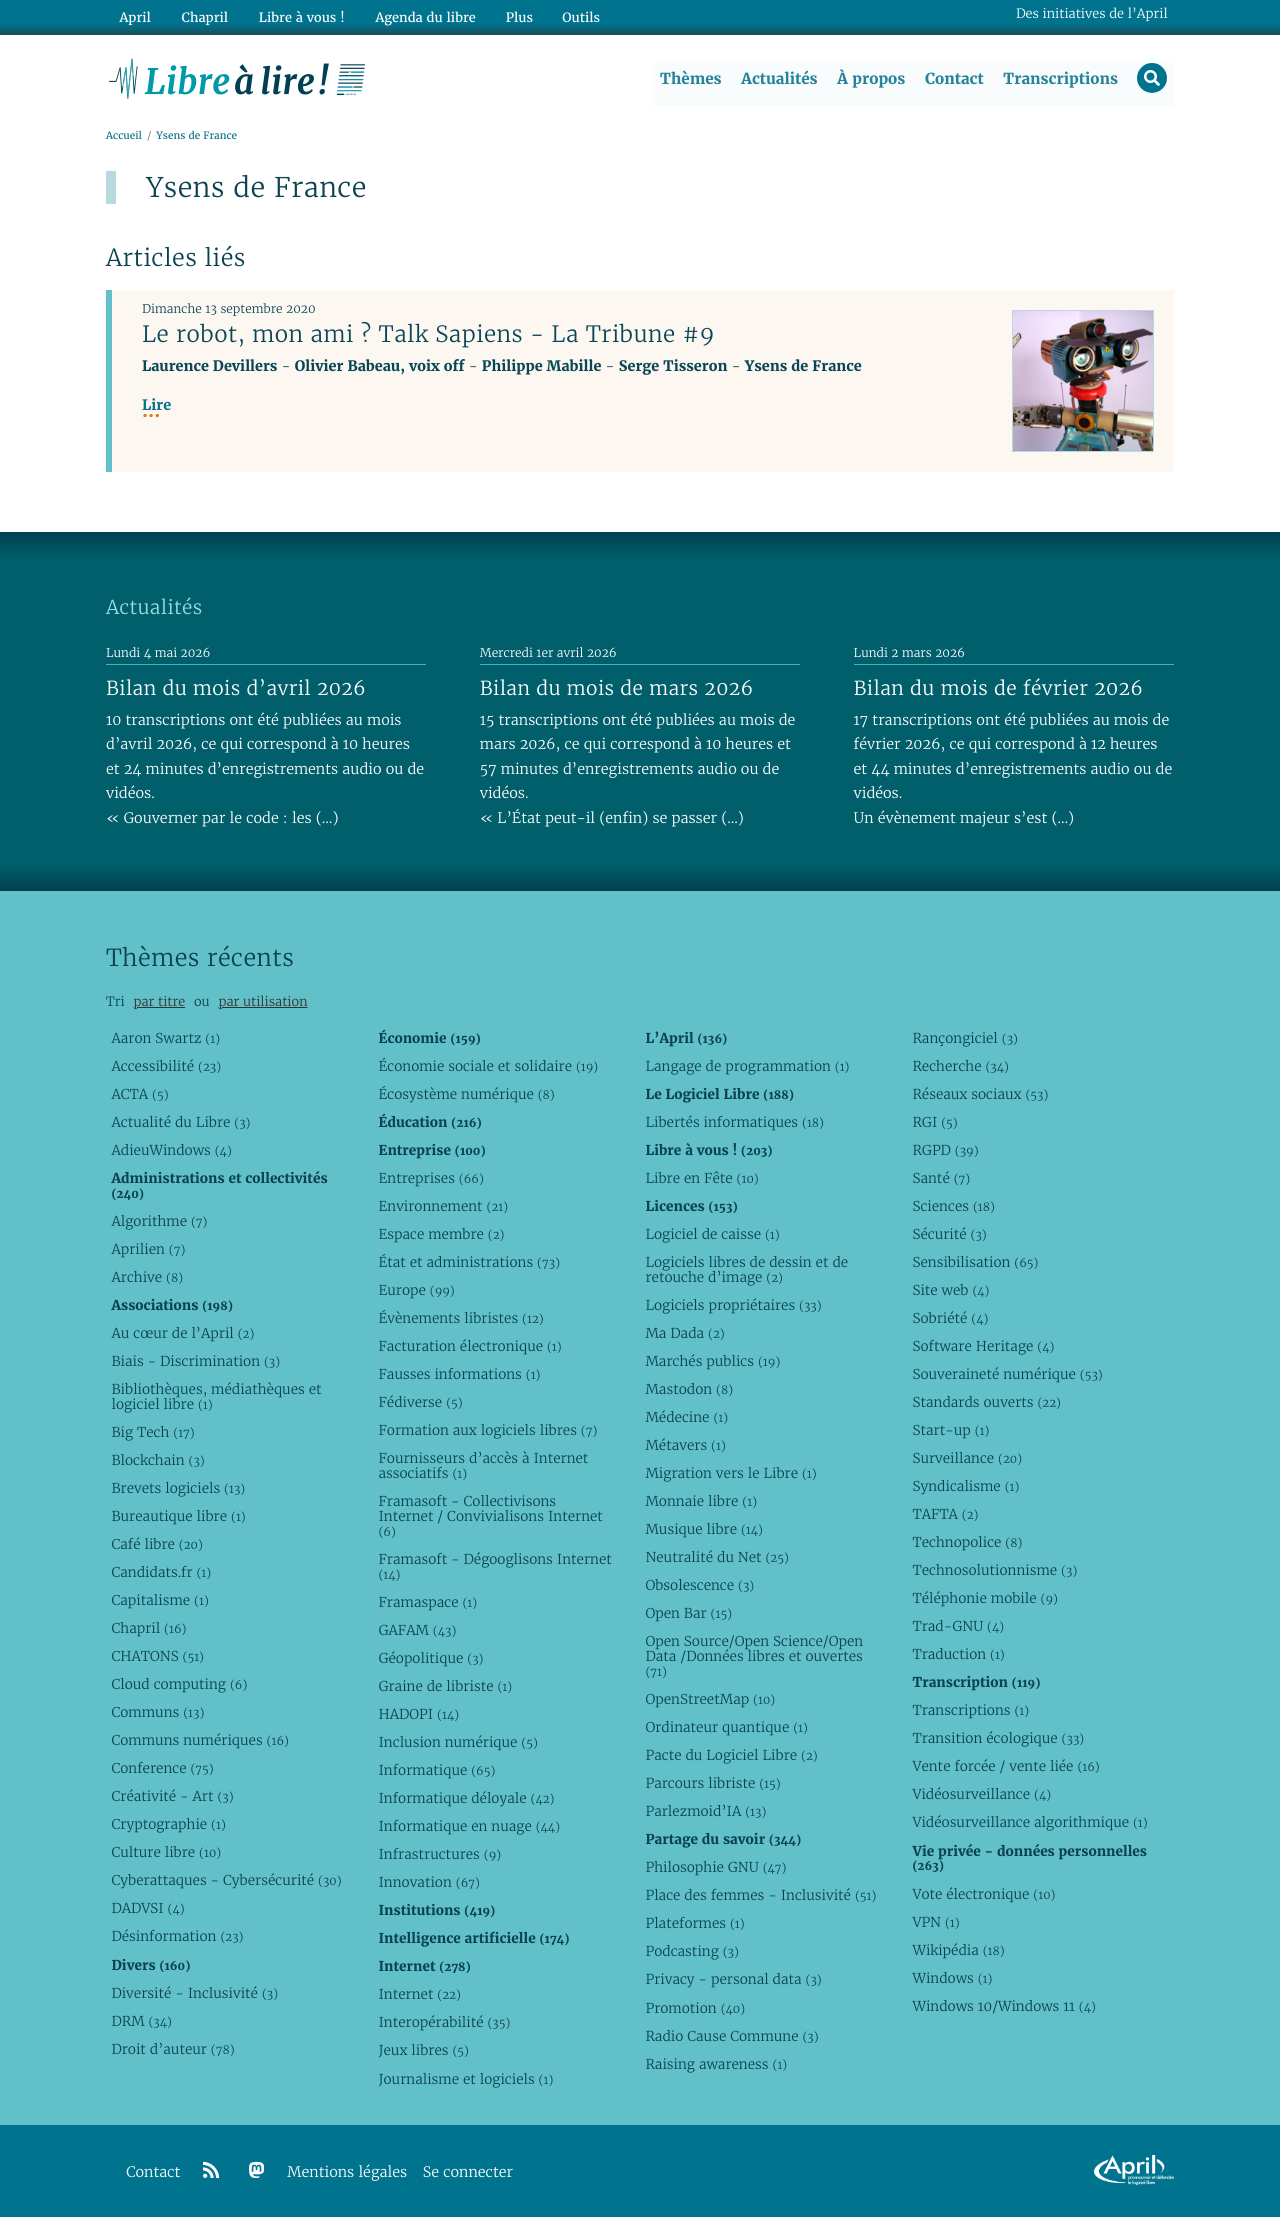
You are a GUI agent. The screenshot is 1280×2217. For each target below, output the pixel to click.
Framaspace (427, 1602)
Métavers (685, 1445)
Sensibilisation (975, 1262)
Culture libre (166, 1853)
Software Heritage (983, 1346)
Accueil (124, 136)
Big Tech (152, 1432)
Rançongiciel (965, 1038)
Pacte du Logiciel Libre (731, 1756)
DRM (141, 2021)
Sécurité (949, 1234)
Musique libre (704, 1530)
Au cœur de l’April (182, 1333)
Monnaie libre (701, 1501)
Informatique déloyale (466, 1799)
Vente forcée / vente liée (1005, 1767)
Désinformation (177, 1937)
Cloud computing (179, 1685)
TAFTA (945, 1515)
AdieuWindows (171, 1150)
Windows (952, 1978)
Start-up (950, 1430)
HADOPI (418, 1715)
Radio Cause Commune (731, 2036)
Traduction (958, 1655)
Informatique (436, 1771)
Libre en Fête (701, 1178)
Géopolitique (430, 1658)
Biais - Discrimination (195, 1361)
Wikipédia (958, 1950)
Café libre (156, 1544)
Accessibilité (166, 1066)
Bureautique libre (178, 1516)
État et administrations (469, 1262)
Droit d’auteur (172, 2049)
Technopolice (967, 1543)
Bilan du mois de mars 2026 (617, 688)
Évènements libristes (460, 1318)
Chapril (148, 1629)
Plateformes (694, 1924)
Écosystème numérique (466, 1094)
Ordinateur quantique (726, 1728)
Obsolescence (699, 1586)
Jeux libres (423, 2051)
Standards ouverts (986, 1402)
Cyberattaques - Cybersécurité (226, 1881)
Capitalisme (159, 1601)
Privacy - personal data (733, 1980)
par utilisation (262, 1002)
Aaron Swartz (165, 1038)
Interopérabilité (444, 2023)
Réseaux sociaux (980, 1094)
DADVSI (147, 1909)
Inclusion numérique (457, 1743)
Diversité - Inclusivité (194, 1993)
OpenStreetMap (710, 1700)
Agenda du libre (420, 16)
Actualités (778, 79)
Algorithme (159, 1221)
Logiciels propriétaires (733, 1305)
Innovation (428, 1883)
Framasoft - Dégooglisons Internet (494, 1566)
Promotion (695, 2008)
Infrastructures (439, 1855)
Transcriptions (1059, 79)
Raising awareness (716, 2064)
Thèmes (690, 79)
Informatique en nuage (469, 1827)
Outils (576, 16)
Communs (157, 1713)
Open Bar (688, 1614)
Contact (953, 79)
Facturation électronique (469, 1346)
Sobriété (950, 1318)
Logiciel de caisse (712, 1234)
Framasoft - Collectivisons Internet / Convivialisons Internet (490, 1516)
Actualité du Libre (180, 1122)
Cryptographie (168, 1825)
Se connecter (468, 2172)
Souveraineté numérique (1007, 1374)
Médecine (686, 1417)
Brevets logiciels (178, 1488)
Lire (156, 406)
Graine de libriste (445, 1686)
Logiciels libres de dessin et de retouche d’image (746, 1269)
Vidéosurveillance (981, 1795)
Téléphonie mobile (984, 1599)
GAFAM (417, 1630)
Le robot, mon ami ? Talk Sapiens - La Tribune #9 (428, 335)
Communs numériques (199, 1741)
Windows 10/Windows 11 (1003, 2006)
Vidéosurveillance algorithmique (1029, 1823)
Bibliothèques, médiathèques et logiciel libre (216, 1396)
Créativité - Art (172, 1797)
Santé (941, 1178)
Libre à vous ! (298, 16)
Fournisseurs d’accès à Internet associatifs (483, 1465)
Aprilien (148, 1249)
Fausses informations (459, 1374)
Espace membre (441, 1234)
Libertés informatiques (734, 1122)
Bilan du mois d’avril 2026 (236, 688)
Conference (162, 1769)
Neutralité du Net (716, 1558)
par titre (159, 1002)
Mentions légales (347, 2172)
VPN (935, 1922)
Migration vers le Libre (730, 1473)
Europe (416, 1290)
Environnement (443, 1206)
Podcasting (691, 1952)
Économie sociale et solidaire (488, 1066)
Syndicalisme (965, 1487)
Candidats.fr (161, 1572)
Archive (147, 1277)
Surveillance (967, 1458)
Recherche (960, 1066)
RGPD (945, 1150)
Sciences (953, 1206)
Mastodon (689, 1389)
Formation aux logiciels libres (487, 1430)
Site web (950, 1290)
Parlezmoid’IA (705, 1812)
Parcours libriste (712, 1784)
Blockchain (157, 1460)
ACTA (139, 1094)
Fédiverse (420, 1402)
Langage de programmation (747, 1066)
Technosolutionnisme (994, 1571)
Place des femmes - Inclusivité (760, 1896)
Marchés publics (712, 1361)
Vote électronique (983, 1894)
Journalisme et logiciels (465, 2079)
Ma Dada (684, 1333)
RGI (934, 1122)
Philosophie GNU (715, 1868)
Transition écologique (998, 1739)
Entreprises (430, 1178)
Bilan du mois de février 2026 (999, 688)
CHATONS (157, 1657)
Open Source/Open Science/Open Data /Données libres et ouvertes (754, 1657)
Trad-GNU (958, 1627)
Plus (513, 16)
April (134, 16)
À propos (870, 79)
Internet (419, 1995)
